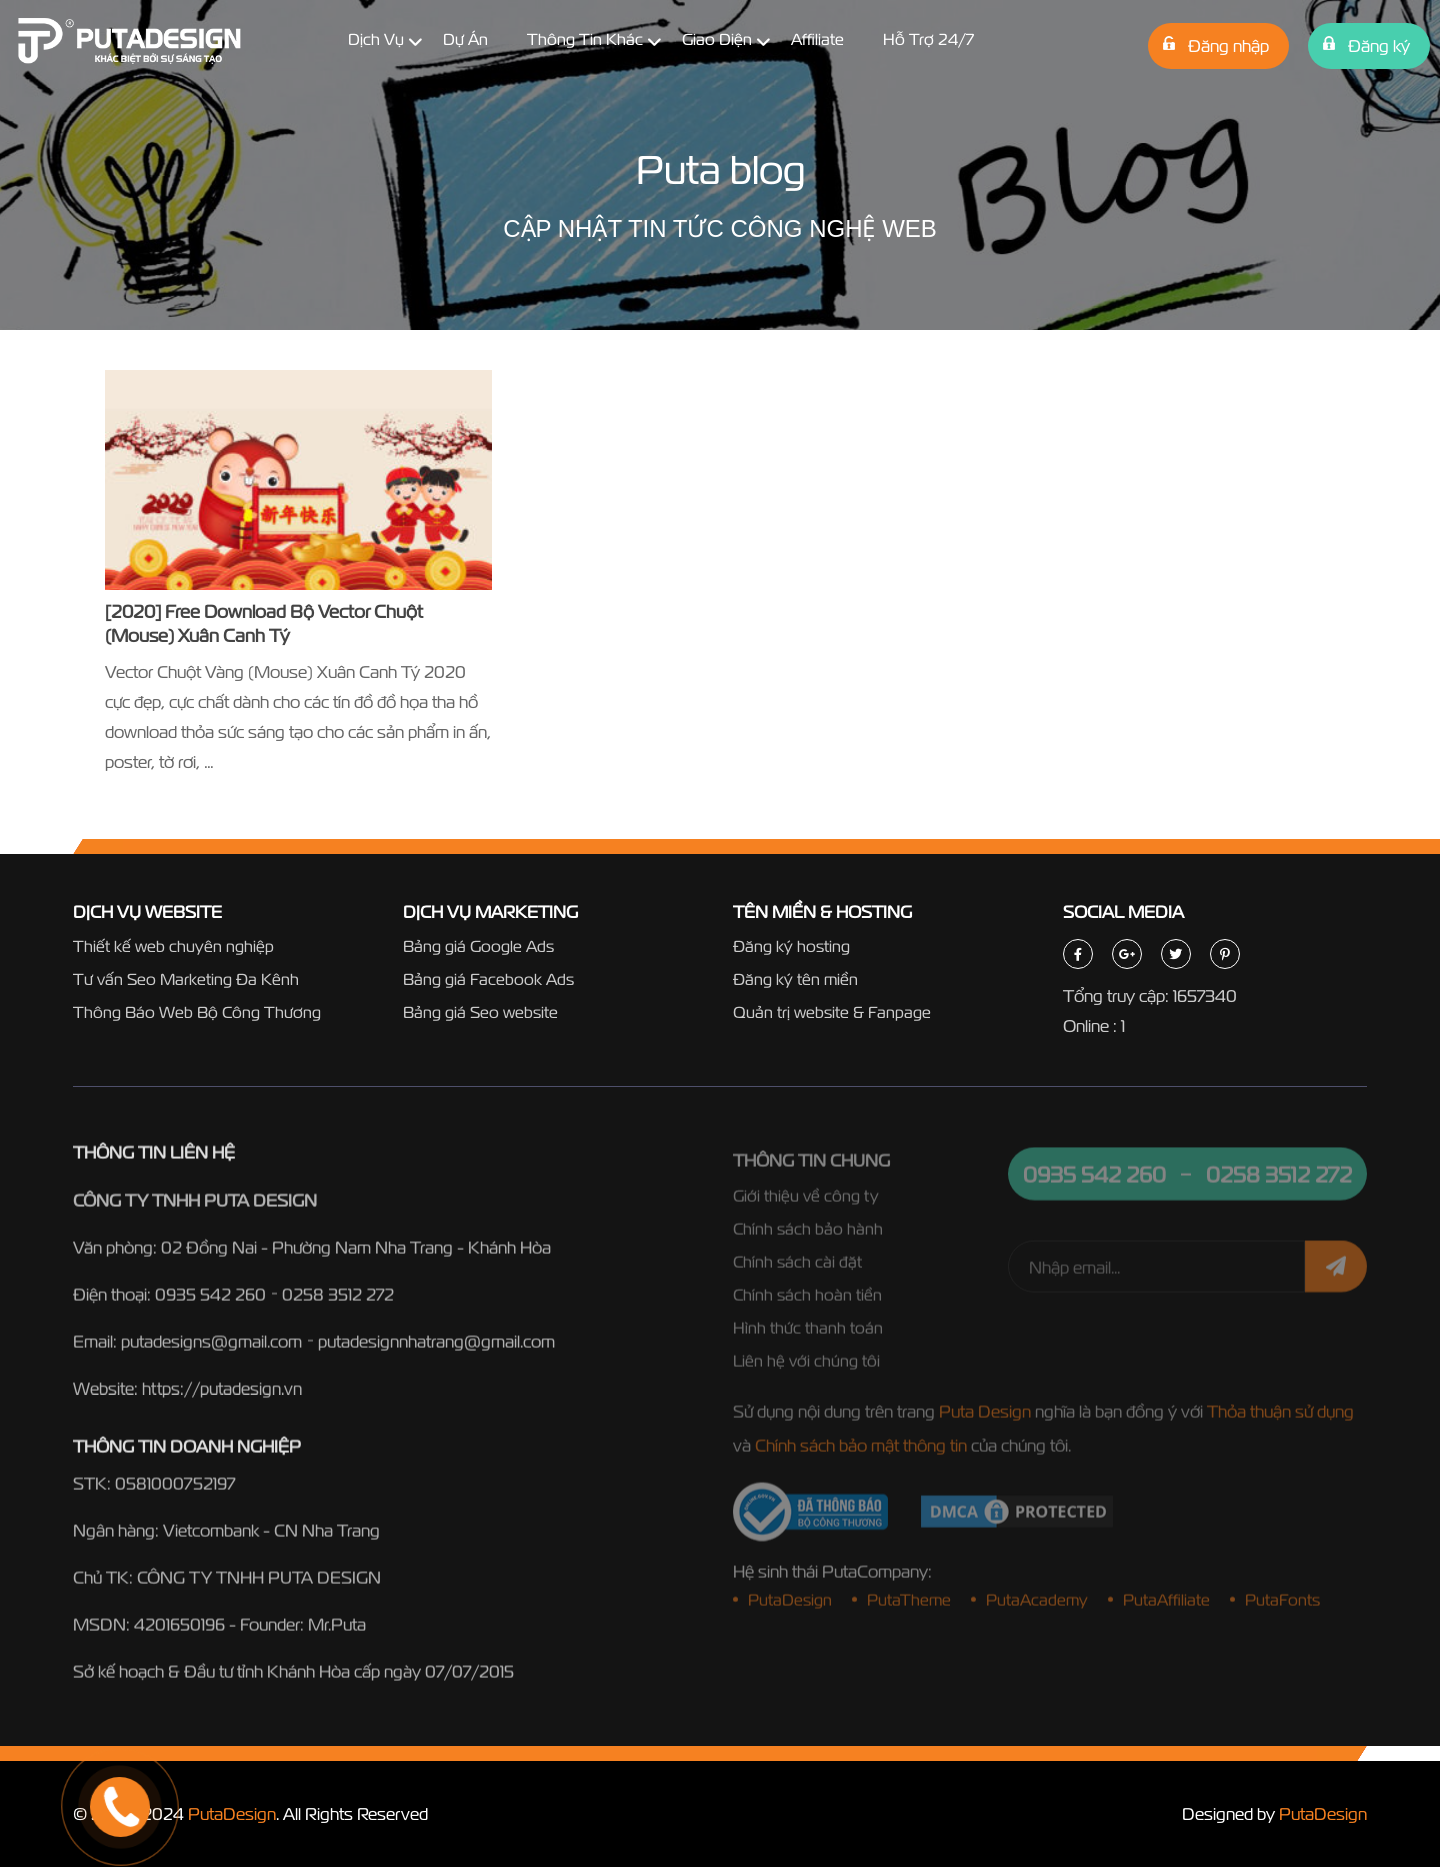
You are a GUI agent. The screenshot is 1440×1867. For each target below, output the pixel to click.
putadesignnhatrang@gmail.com (436, 1347)
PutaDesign (232, 1813)
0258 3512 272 (338, 1300)
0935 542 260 (210, 1300)
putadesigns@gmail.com (211, 1347)
